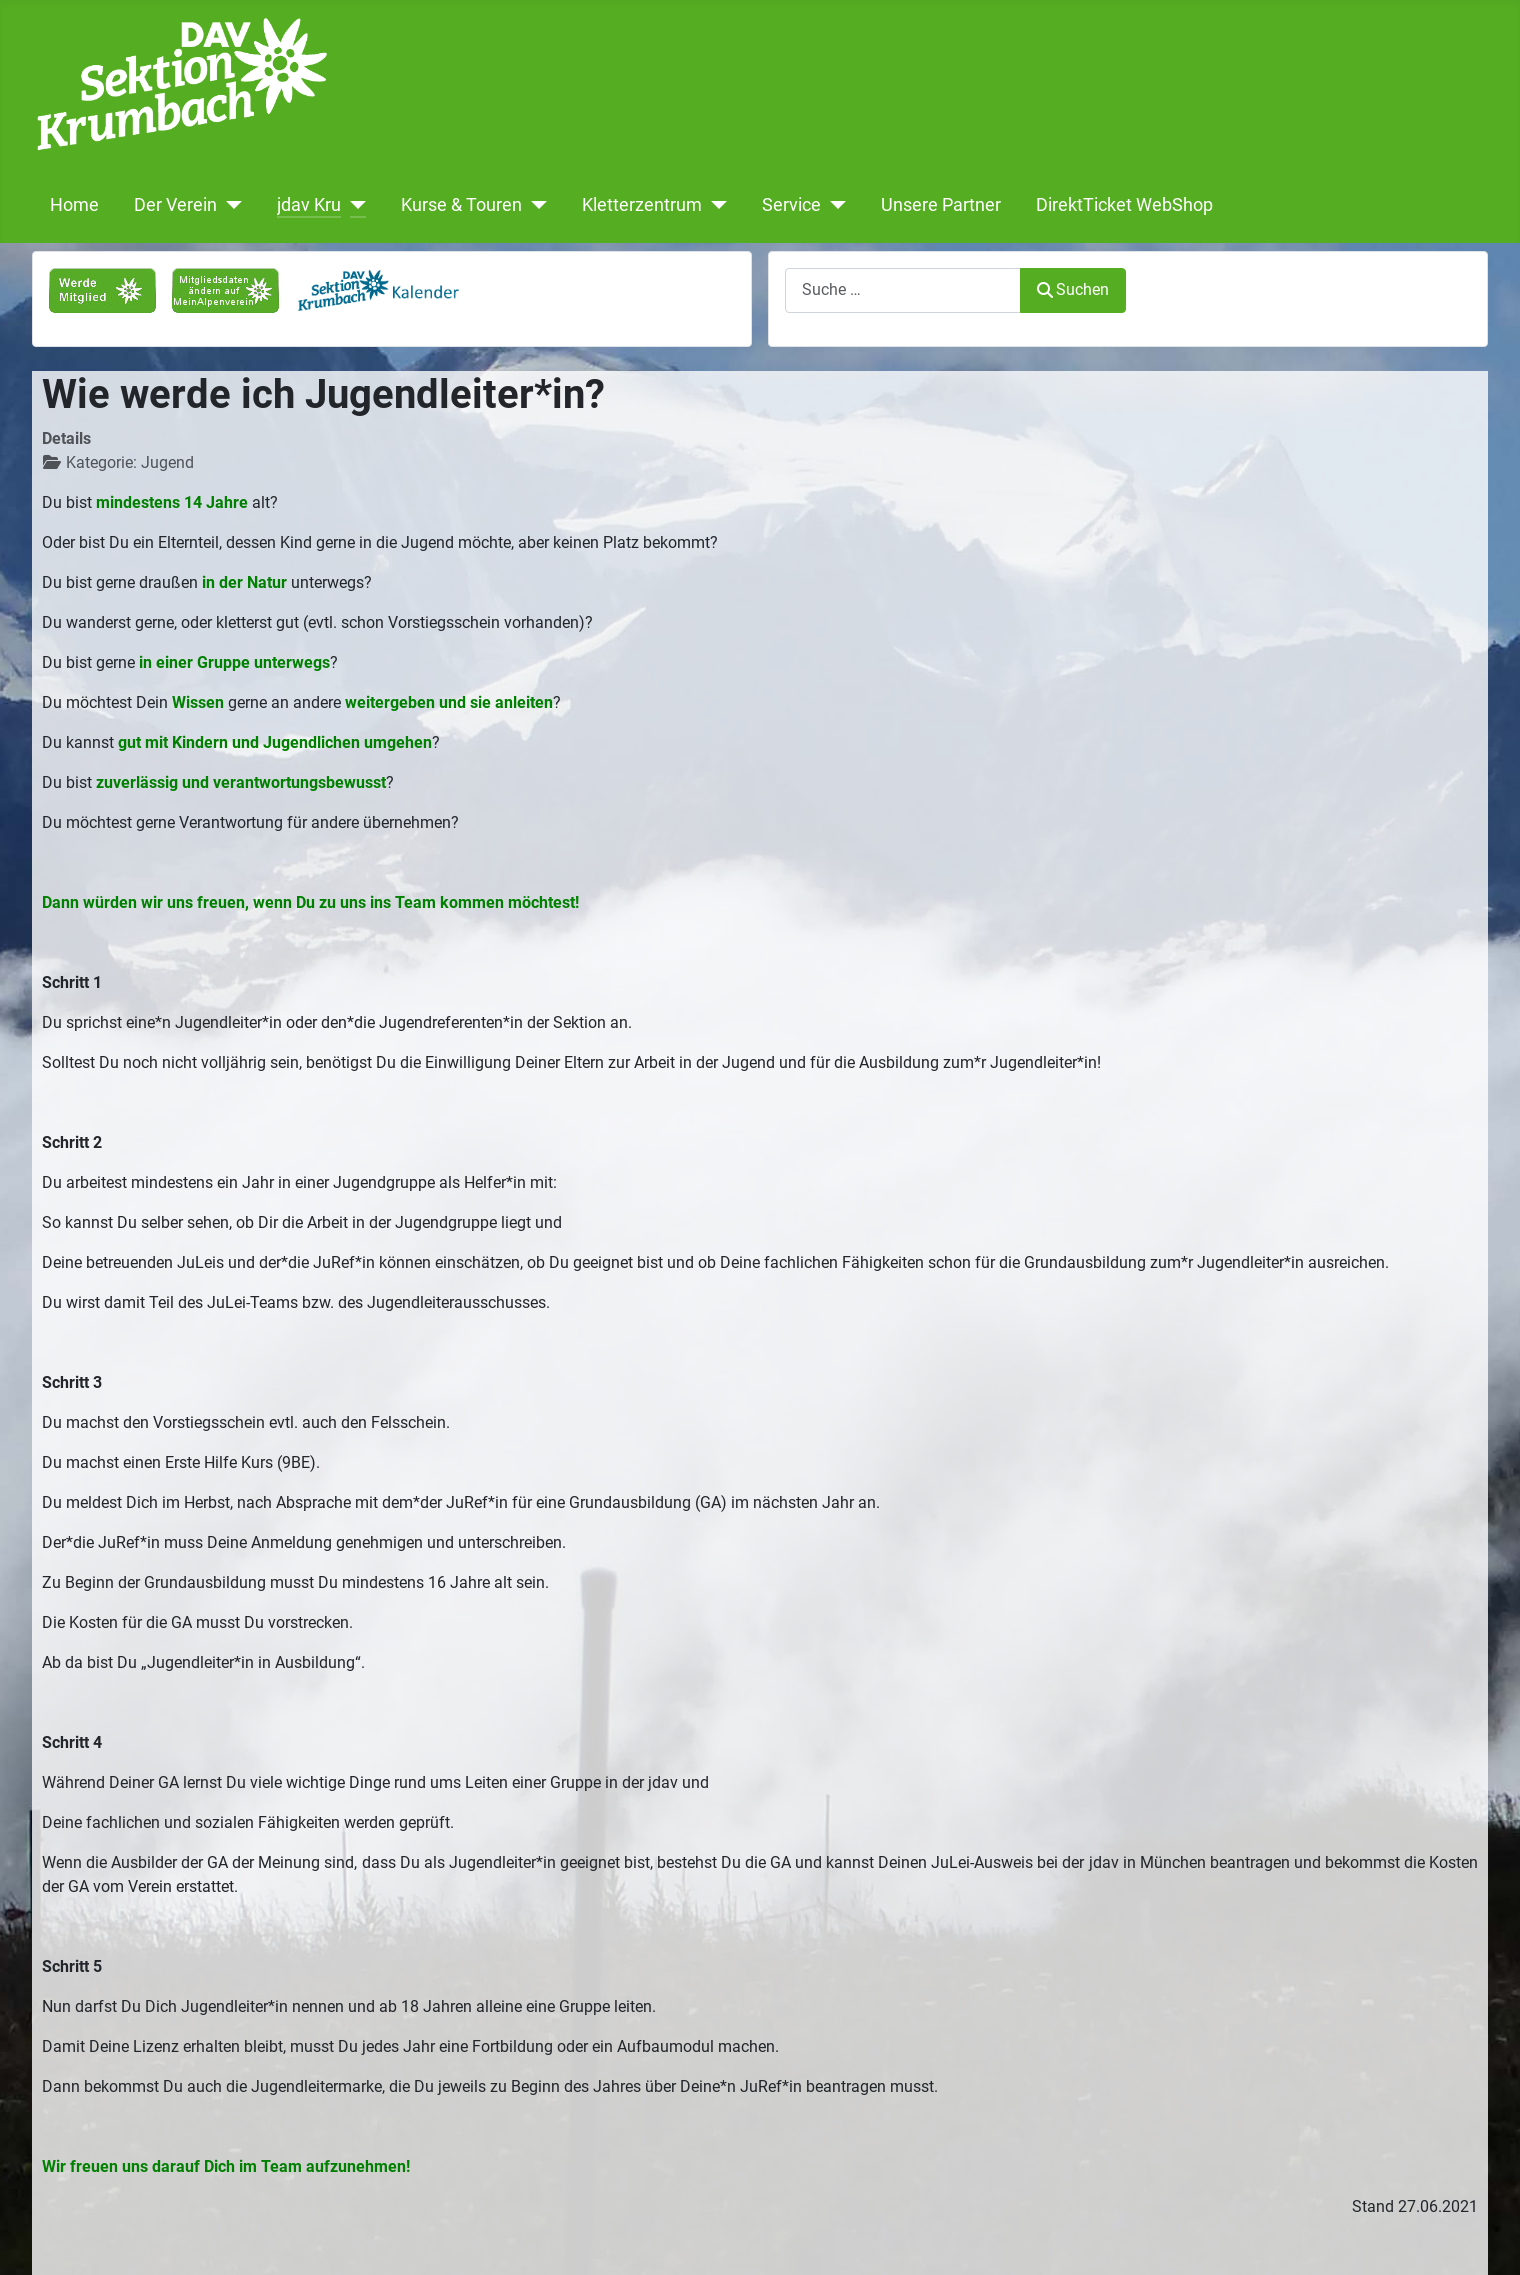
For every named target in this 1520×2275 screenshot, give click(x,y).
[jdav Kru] (353, 205)
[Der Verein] (229, 205)
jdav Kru (309, 205)
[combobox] (903, 290)
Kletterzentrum (642, 205)
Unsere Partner (941, 205)
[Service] (833, 205)
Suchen (1073, 289)
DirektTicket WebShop (1124, 205)
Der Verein (175, 205)
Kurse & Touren (461, 205)
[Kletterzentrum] (714, 205)
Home (74, 205)
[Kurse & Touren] (534, 205)
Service (791, 205)
